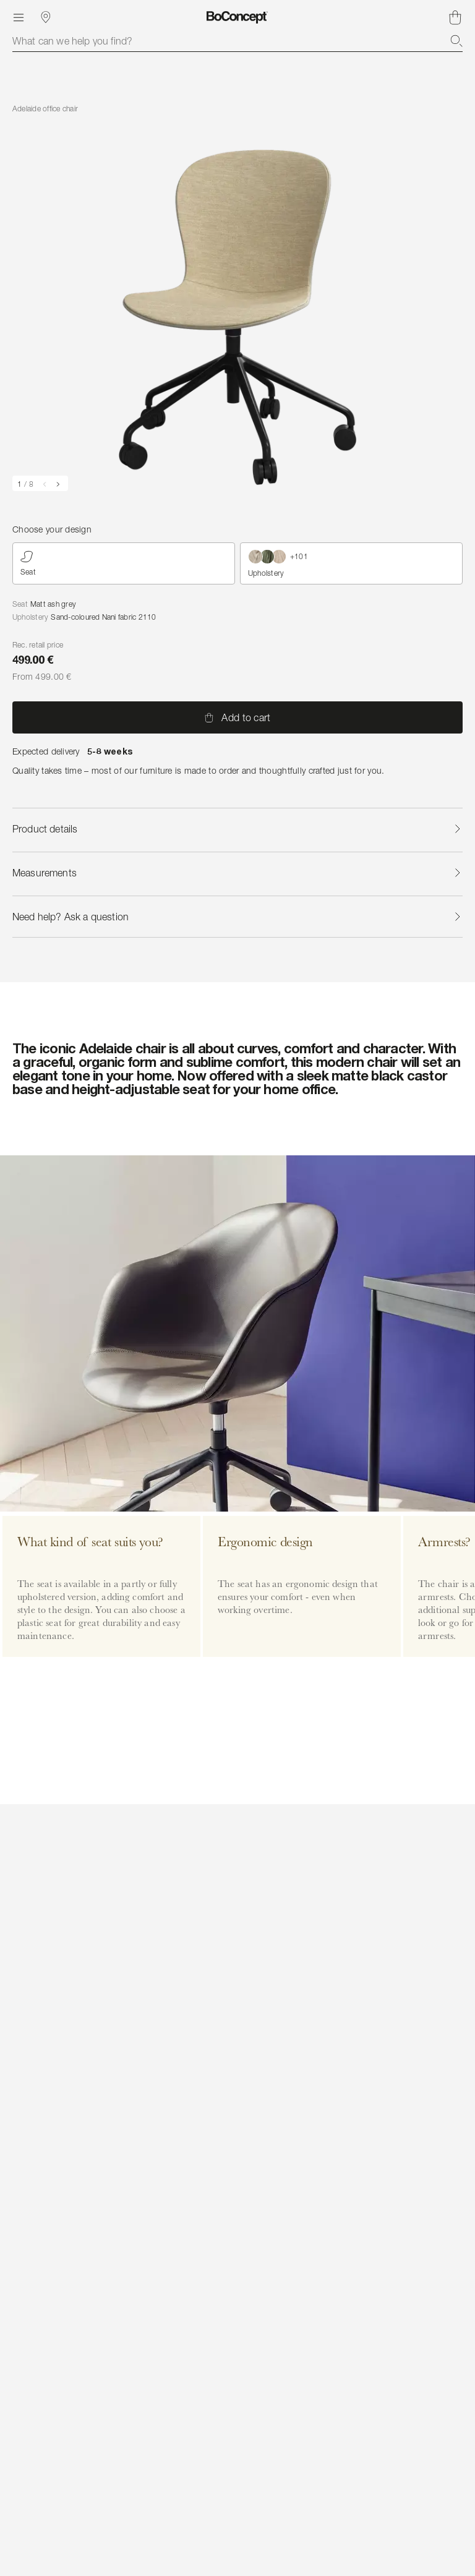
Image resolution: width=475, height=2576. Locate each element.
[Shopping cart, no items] (455, 17)
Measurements (237, 872)
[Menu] (18, 17)
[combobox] (237, 41)
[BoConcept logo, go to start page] (237, 17)
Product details (237, 828)
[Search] (456, 40)
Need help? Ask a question (237, 916)
